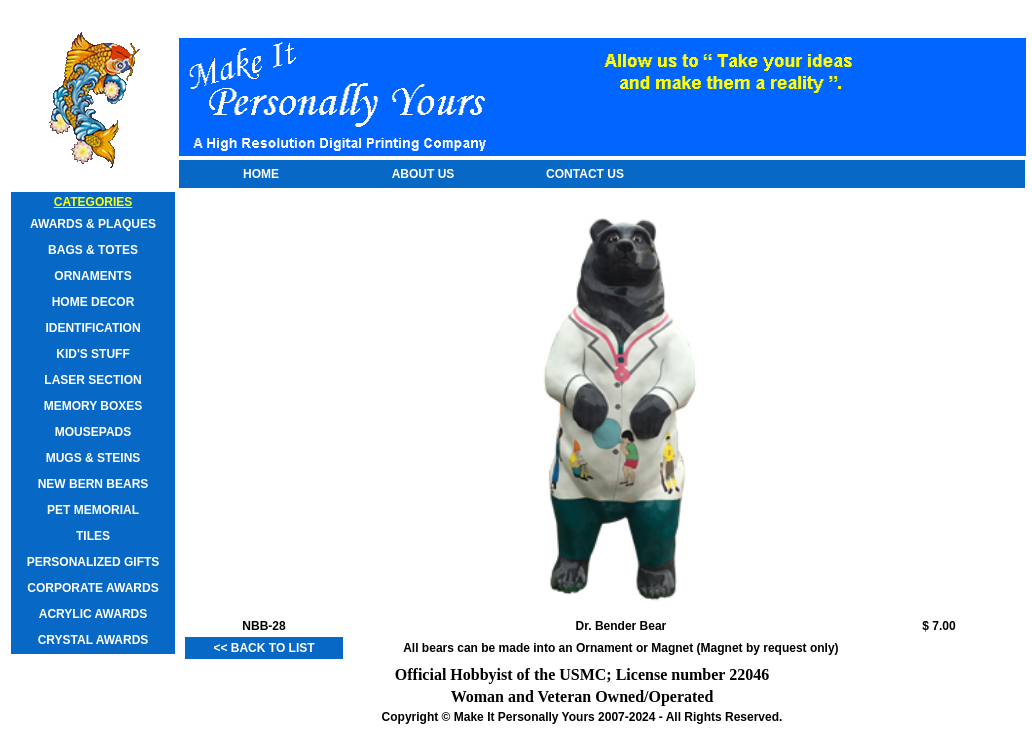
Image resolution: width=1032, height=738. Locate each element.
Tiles (93, 536)
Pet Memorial (93, 510)
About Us (423, 174)
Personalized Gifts (93, 562)
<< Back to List (263, 648)
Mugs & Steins (93, 458)
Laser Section (92, 380)
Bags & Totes (93, 250)
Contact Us (585, 174)
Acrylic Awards (93, 614)
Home (261, 174)
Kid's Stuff (93, 354)
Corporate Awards (92, 588)
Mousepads (93, 432)
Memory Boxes (93, 406)
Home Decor (93, 302)
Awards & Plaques (93, 224)
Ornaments (92, 276)
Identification (92, 328)
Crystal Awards (93, 640)
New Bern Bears (93, 484)
